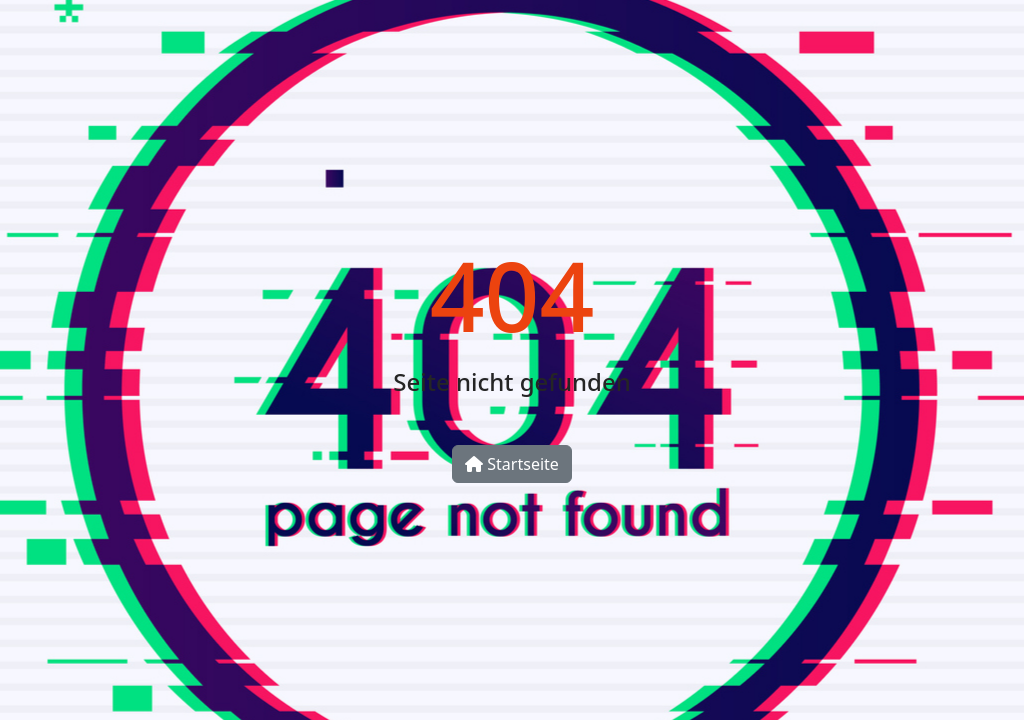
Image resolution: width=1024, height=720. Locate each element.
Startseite (512, 464)
